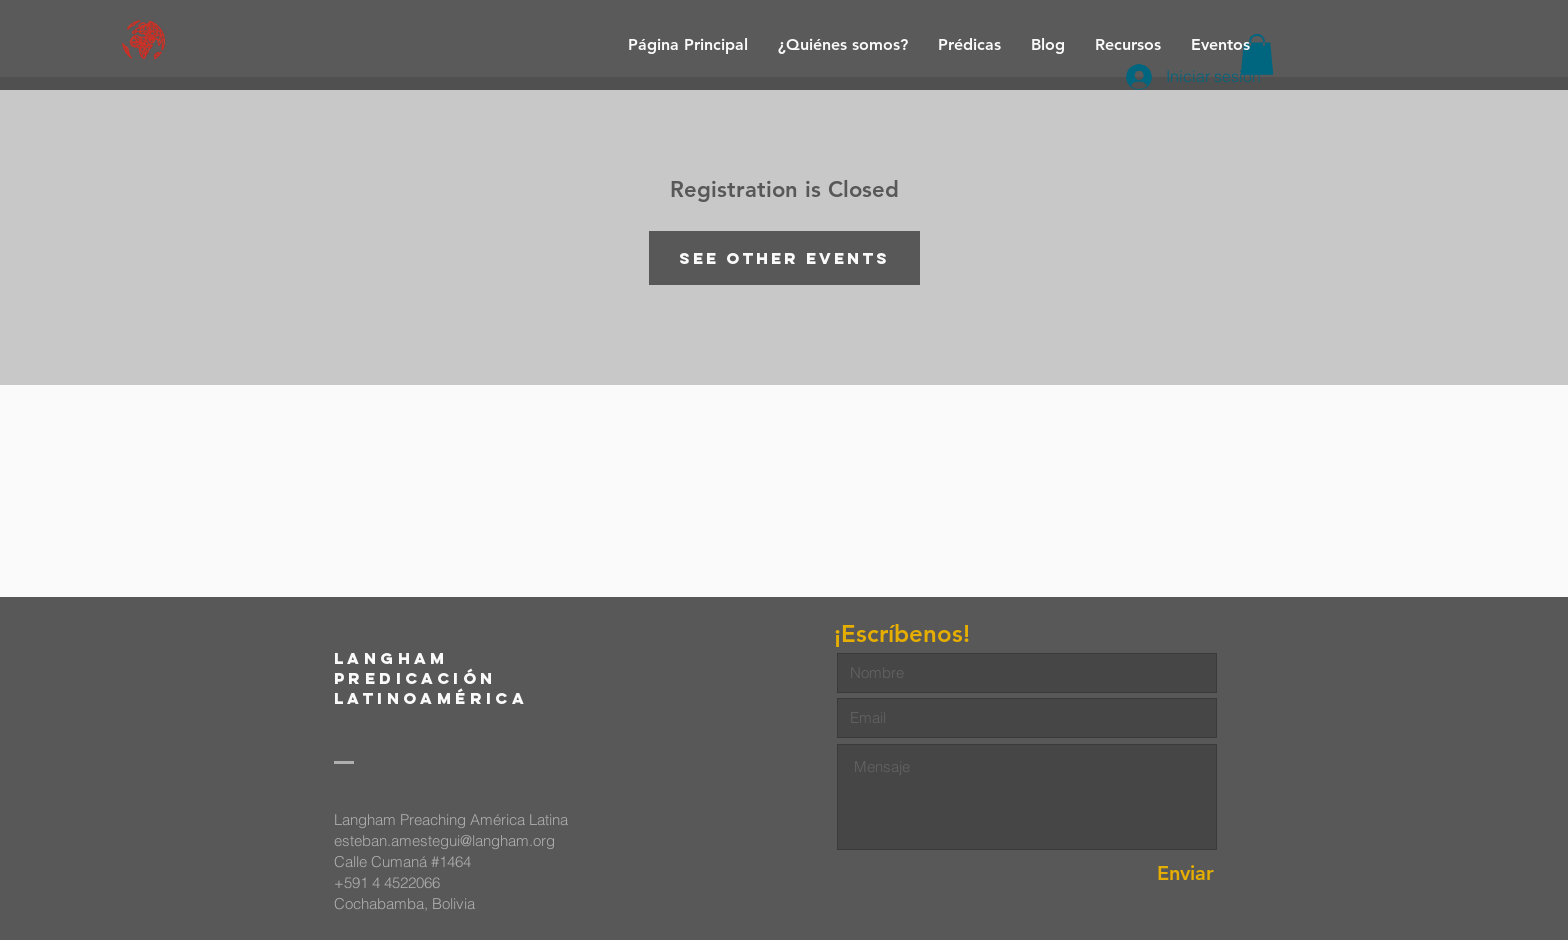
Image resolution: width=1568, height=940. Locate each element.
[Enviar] (1143, 873)
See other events (784, 258)
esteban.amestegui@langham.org (444, 840)
